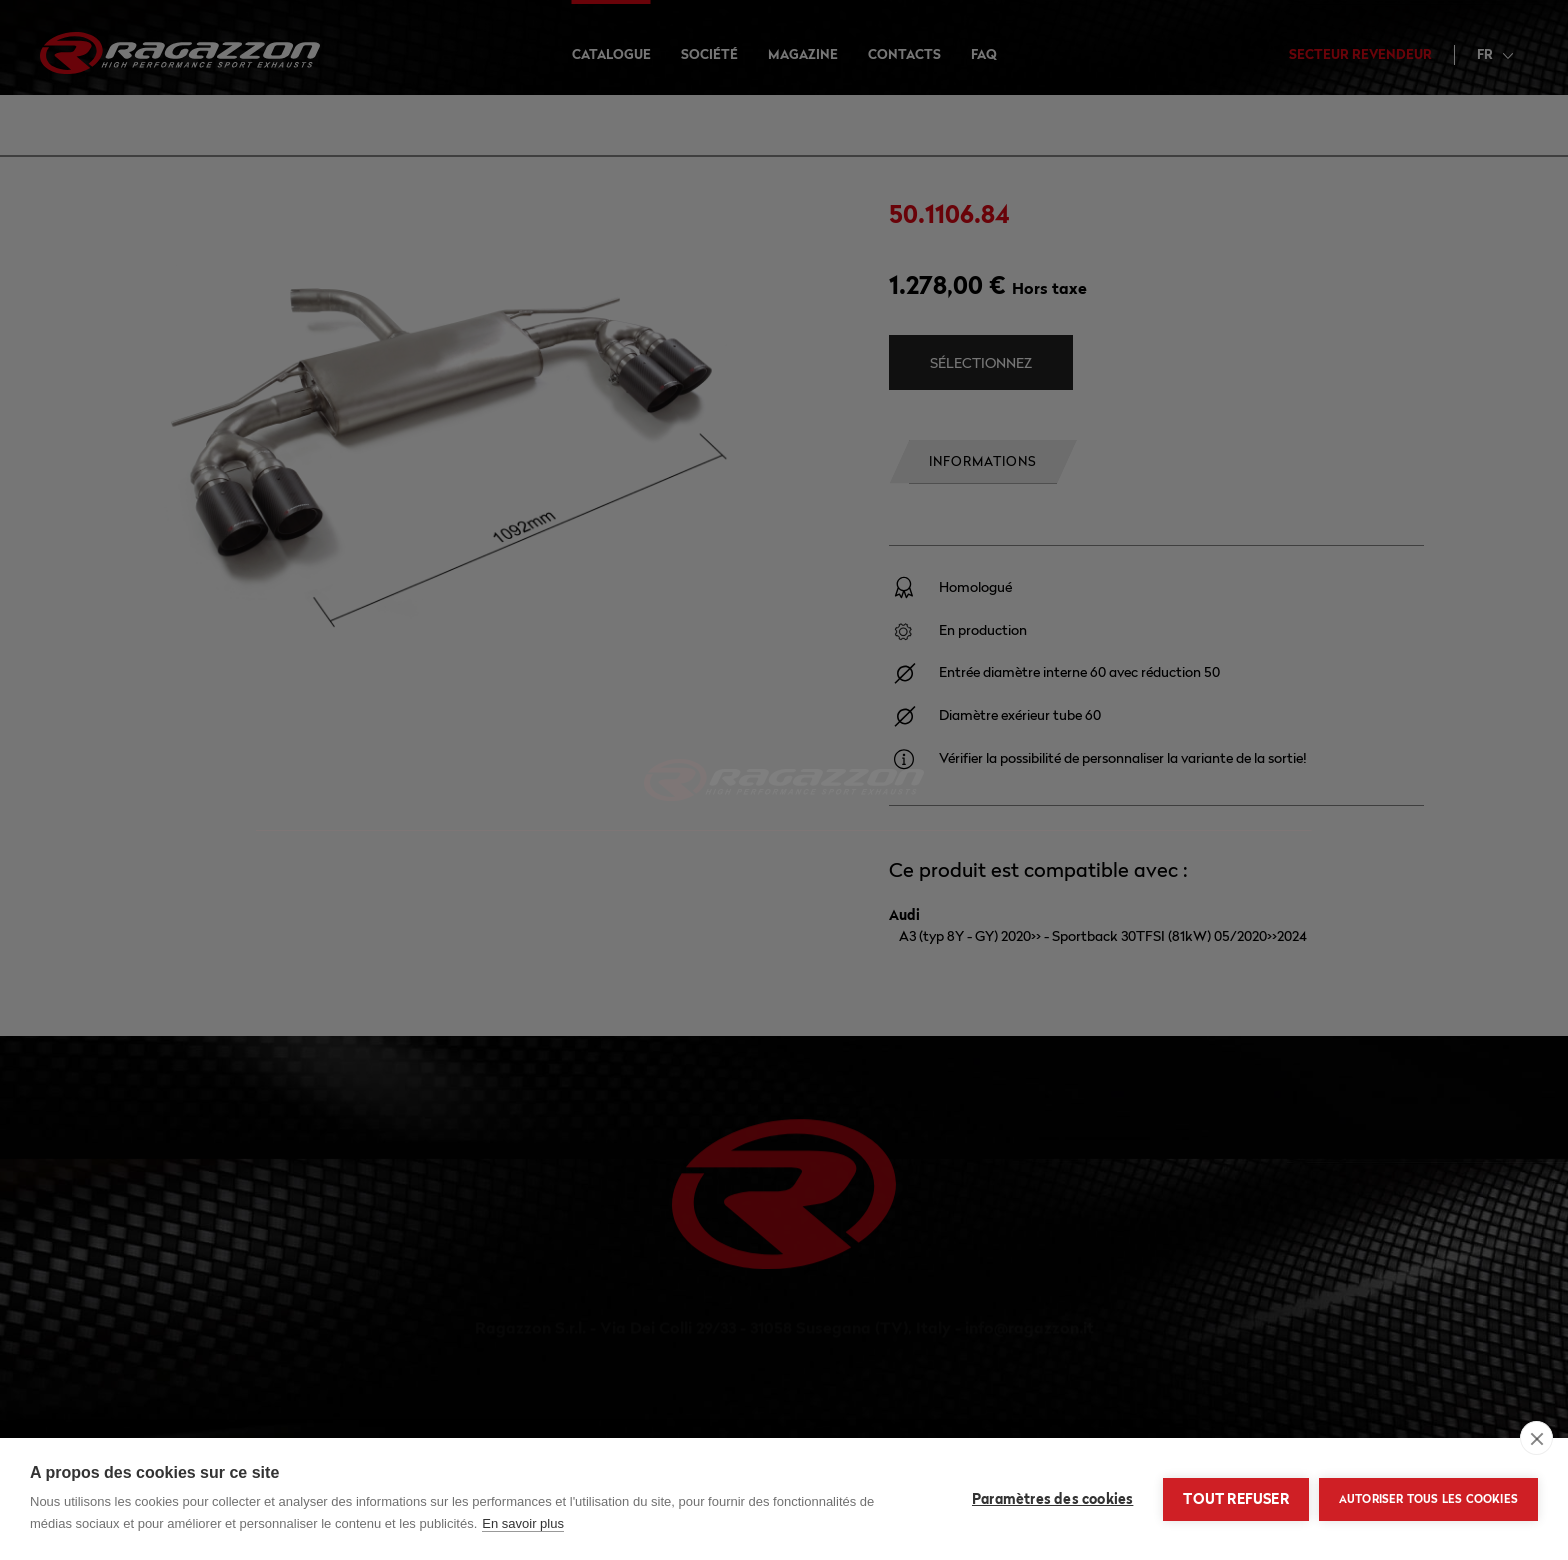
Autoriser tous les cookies (1428, 1499)
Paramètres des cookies (1052, 1499)
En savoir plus (523, 1523)
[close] (1536, 1438)
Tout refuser (1235, 1499)
